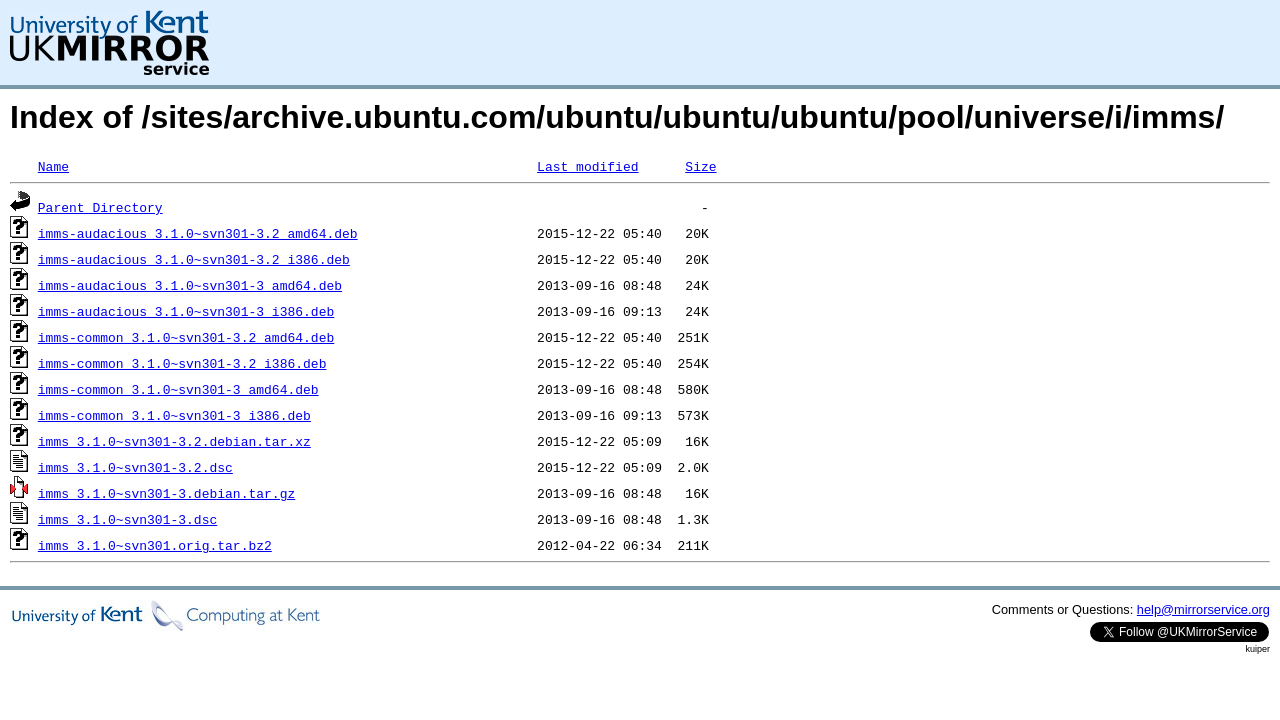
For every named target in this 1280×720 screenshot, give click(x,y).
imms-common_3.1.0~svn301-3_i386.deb (174, 415)
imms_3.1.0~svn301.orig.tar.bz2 (155, 545)
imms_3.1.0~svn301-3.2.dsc (135, 467)
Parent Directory (100, 207)
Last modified (587, 166)
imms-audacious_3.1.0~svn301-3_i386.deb (186, 311)
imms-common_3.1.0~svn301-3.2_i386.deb (182, 363)
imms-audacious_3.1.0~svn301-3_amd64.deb (190, 285)
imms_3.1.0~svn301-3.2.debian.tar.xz (174, 441)
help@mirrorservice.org (1203, 609)
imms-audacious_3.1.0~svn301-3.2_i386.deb (194, 259)
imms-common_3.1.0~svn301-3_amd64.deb (178, 389)
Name (53, 166)
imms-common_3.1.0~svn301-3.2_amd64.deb (186, 337)
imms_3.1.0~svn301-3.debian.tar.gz (166, 493)
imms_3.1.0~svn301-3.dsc (127, 519)
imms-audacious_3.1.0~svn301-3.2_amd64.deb (198, 233)
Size (700, 166)
